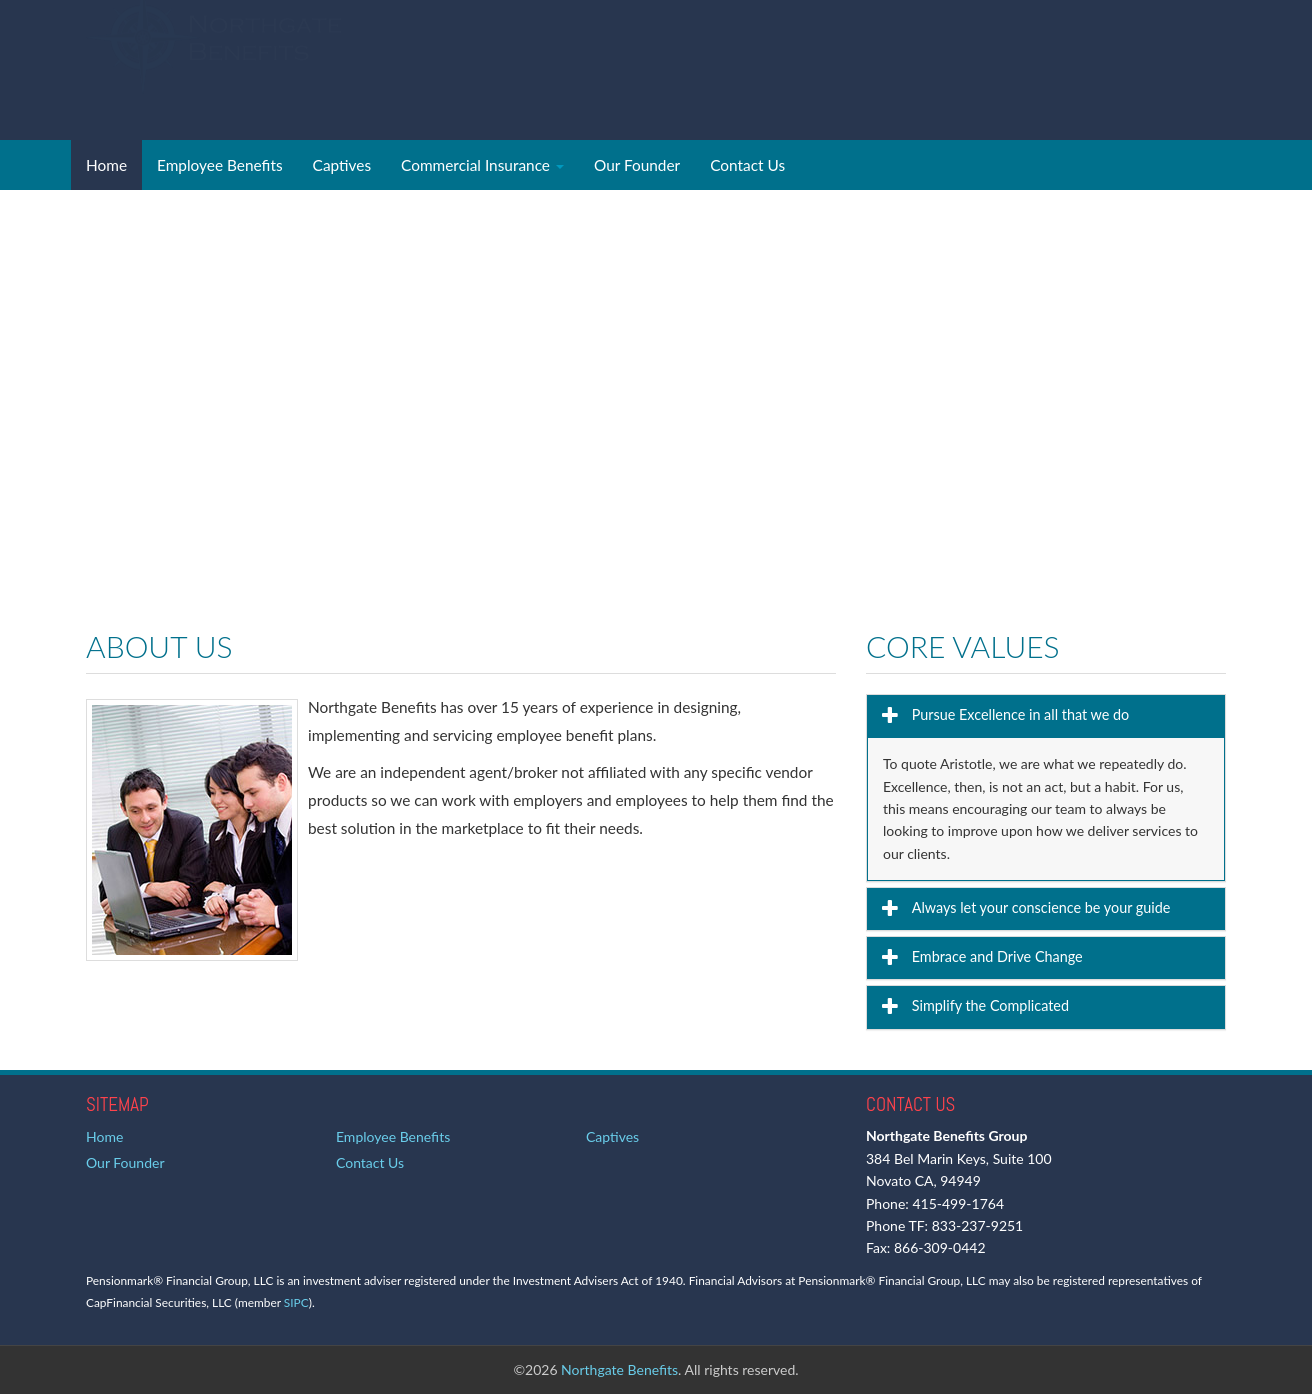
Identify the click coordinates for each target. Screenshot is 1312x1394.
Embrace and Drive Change (995, 956)
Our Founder (637, 165)
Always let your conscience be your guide (1039, 907)
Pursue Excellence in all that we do (1018, 714)
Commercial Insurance (482, 165)
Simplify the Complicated (988, 1005)
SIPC (296, 1302)
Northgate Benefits (619, 1369)
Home (106, 165)
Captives (342, 165)
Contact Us (747, 165)
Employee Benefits (220, 165)
